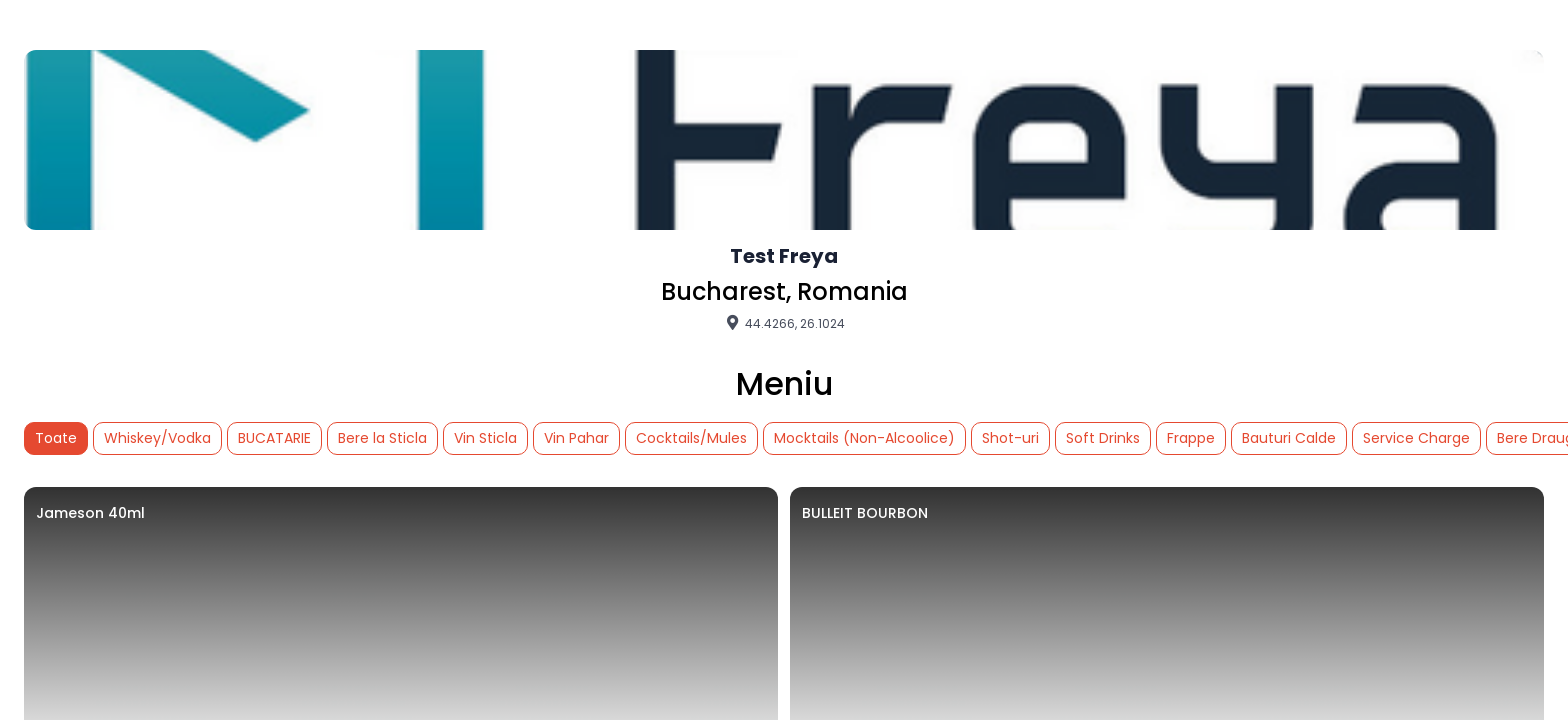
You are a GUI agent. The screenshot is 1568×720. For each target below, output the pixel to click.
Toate (56, 438)
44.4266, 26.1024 (784, 323)
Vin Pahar (576, 438)
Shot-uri (1010, 438)
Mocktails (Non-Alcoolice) (864, 438)
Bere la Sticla (382, 438)
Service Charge (1416, 438)
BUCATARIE (274, 438)
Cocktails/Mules (691, 438)
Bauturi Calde (1289, 438)
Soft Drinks (1103, 438)
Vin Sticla (485, 438)
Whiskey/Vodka (157, 438)
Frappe (1191, 438)
